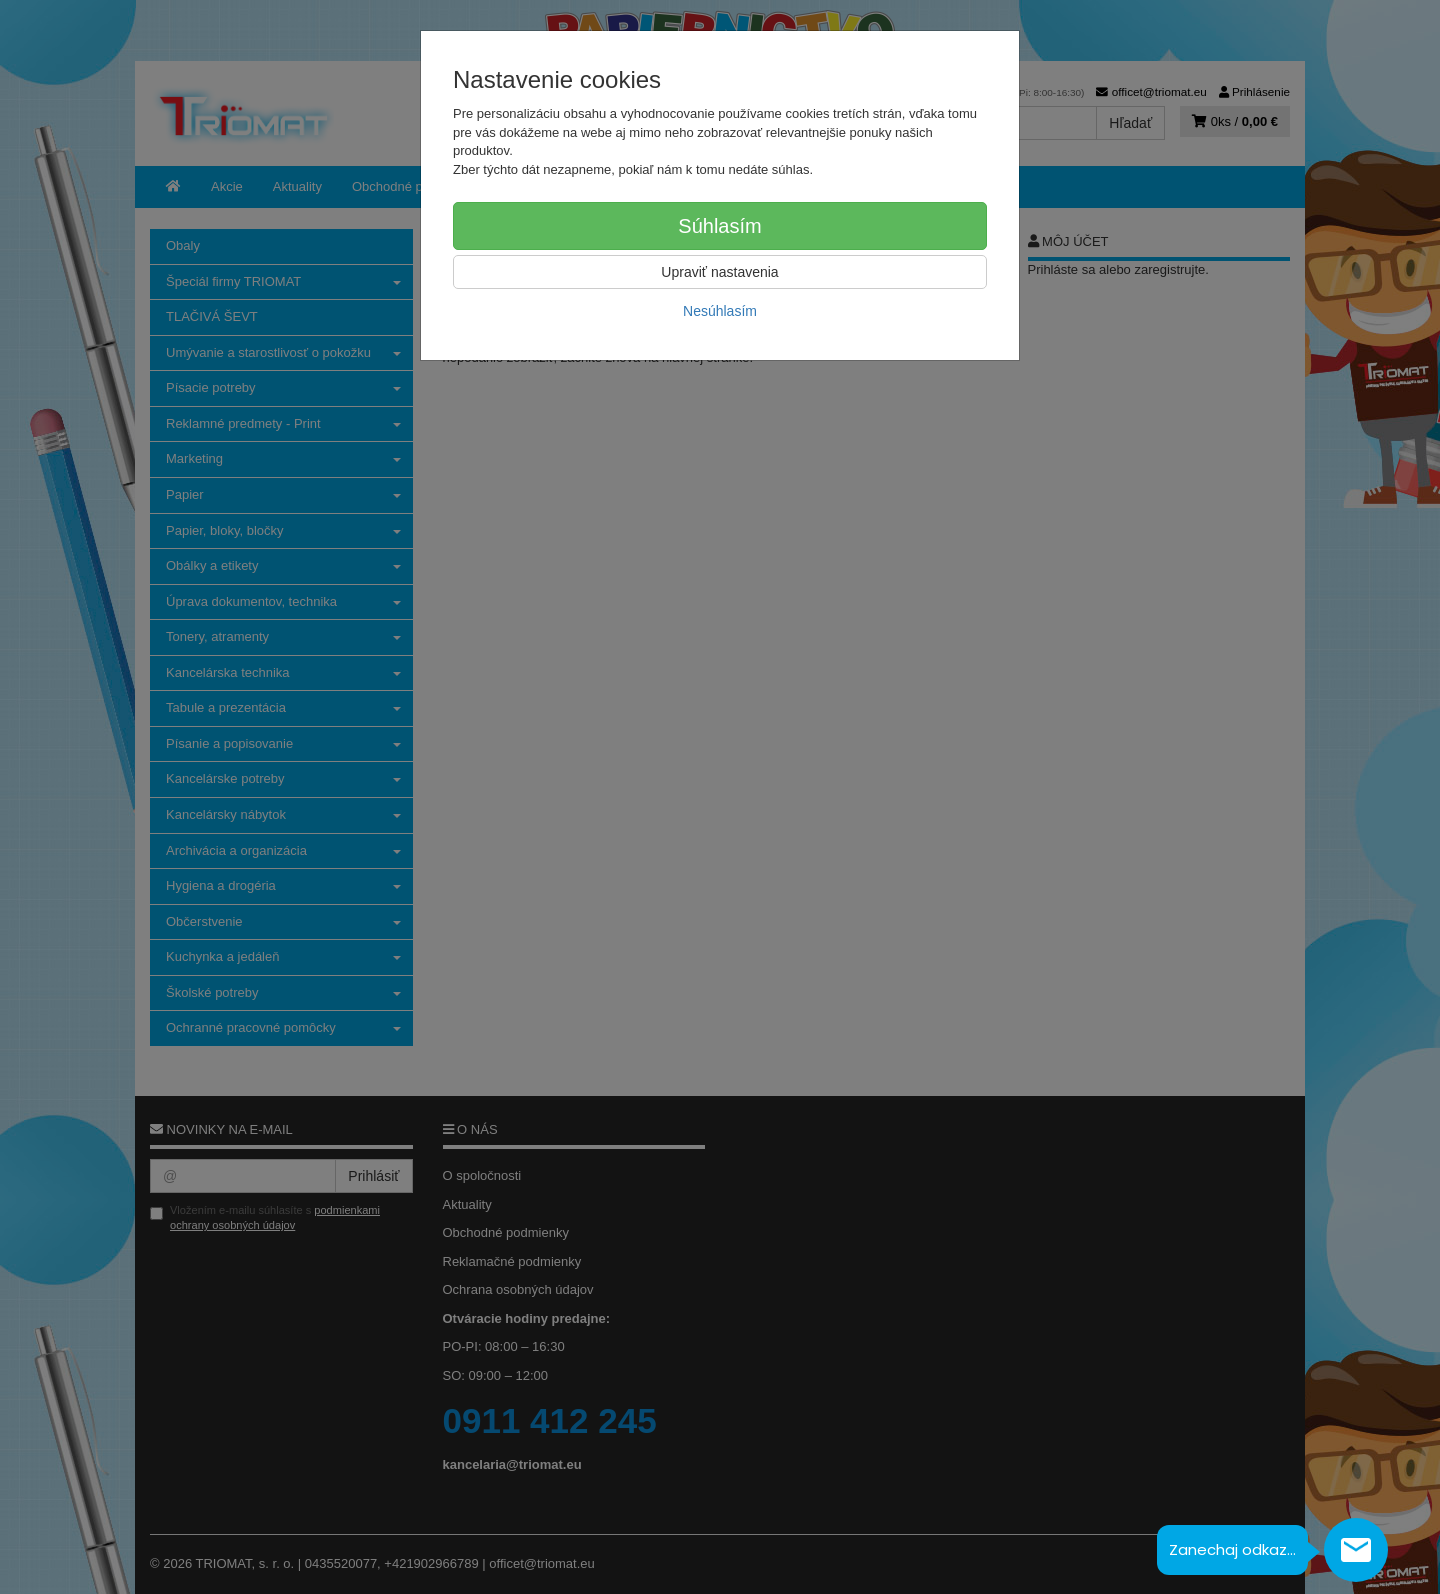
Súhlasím (719, 226)
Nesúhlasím (720, 311)
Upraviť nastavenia (719, 272)
